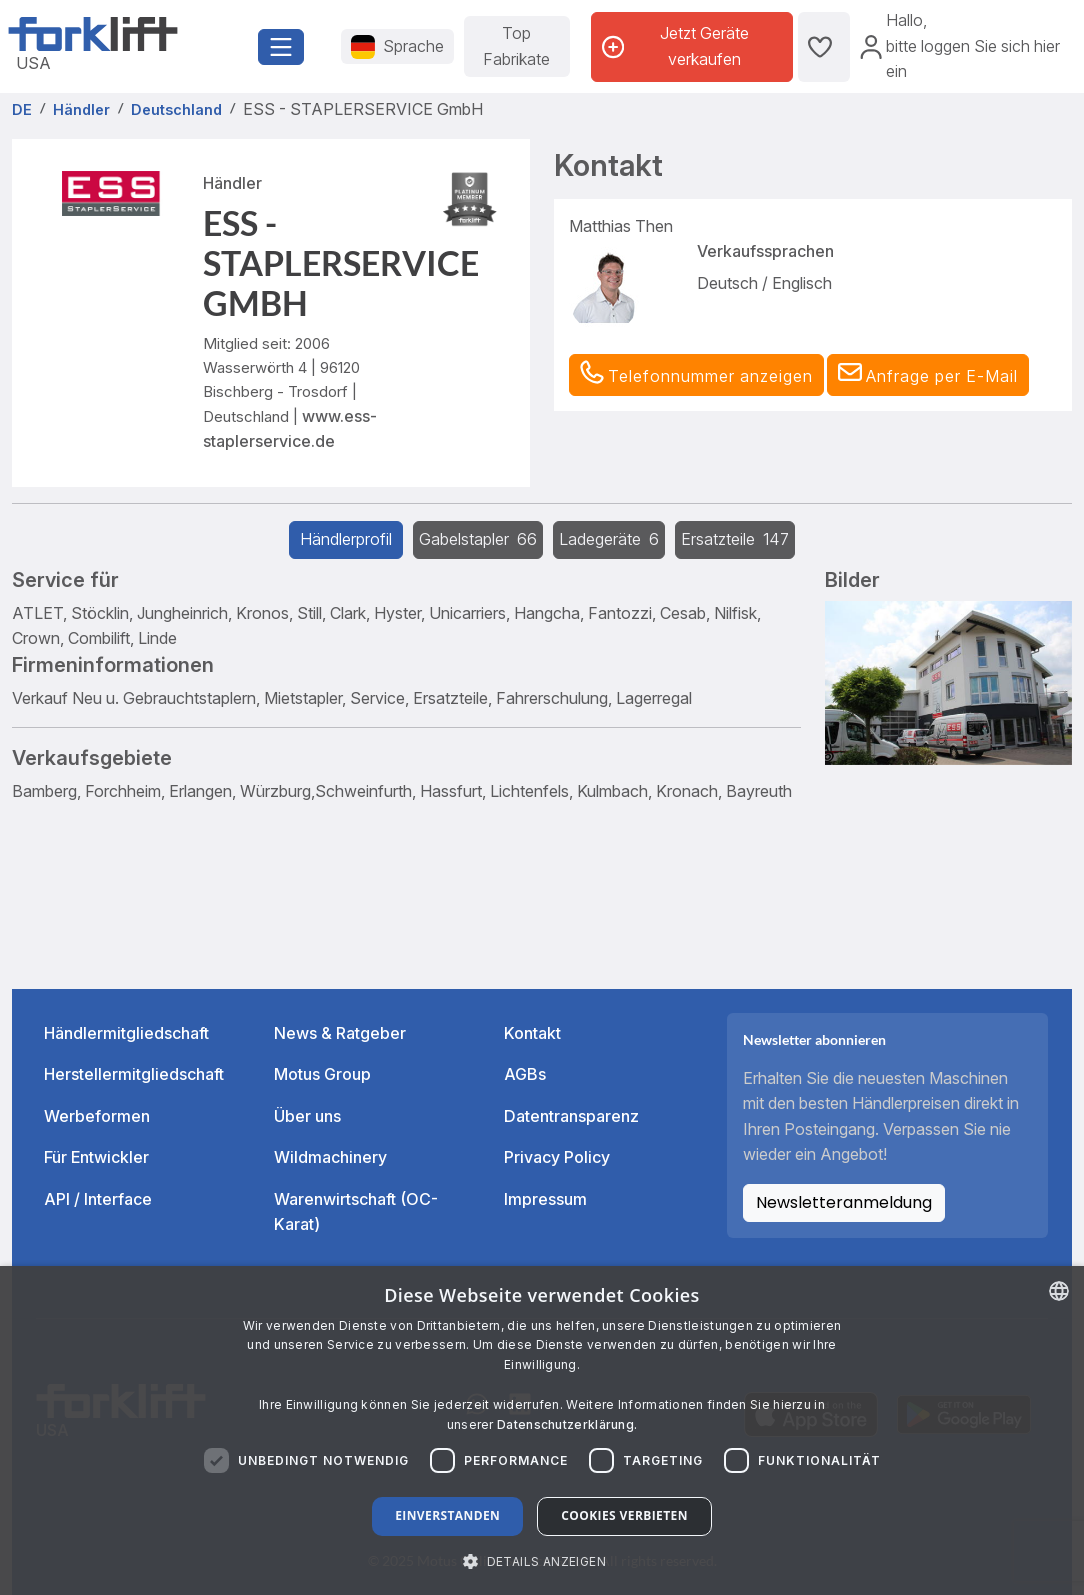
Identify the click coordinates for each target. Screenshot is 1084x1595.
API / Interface (98, 1199)
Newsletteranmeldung (844, 1202)
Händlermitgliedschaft (126, 1033)
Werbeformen (97, 1116)
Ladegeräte (609, 539)
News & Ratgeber (340, 1033)
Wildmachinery (330, 1157)
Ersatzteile (735, 539)
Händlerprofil (346, 539)
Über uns (307, 1116)
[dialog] (542, 1430)
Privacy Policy (557, 1157)
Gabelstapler (478, 539)
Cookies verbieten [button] (624, 1515)
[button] (928, 375)
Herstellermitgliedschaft (134, 1074)
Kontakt (532, 1033)
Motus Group (322, 1074)
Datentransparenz (571, 1116)
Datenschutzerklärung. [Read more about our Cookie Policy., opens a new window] (567, 1424)
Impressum (545, 1199)
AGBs (525, 1074)
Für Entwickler (96, 1157)
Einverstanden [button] (447, 1515)
